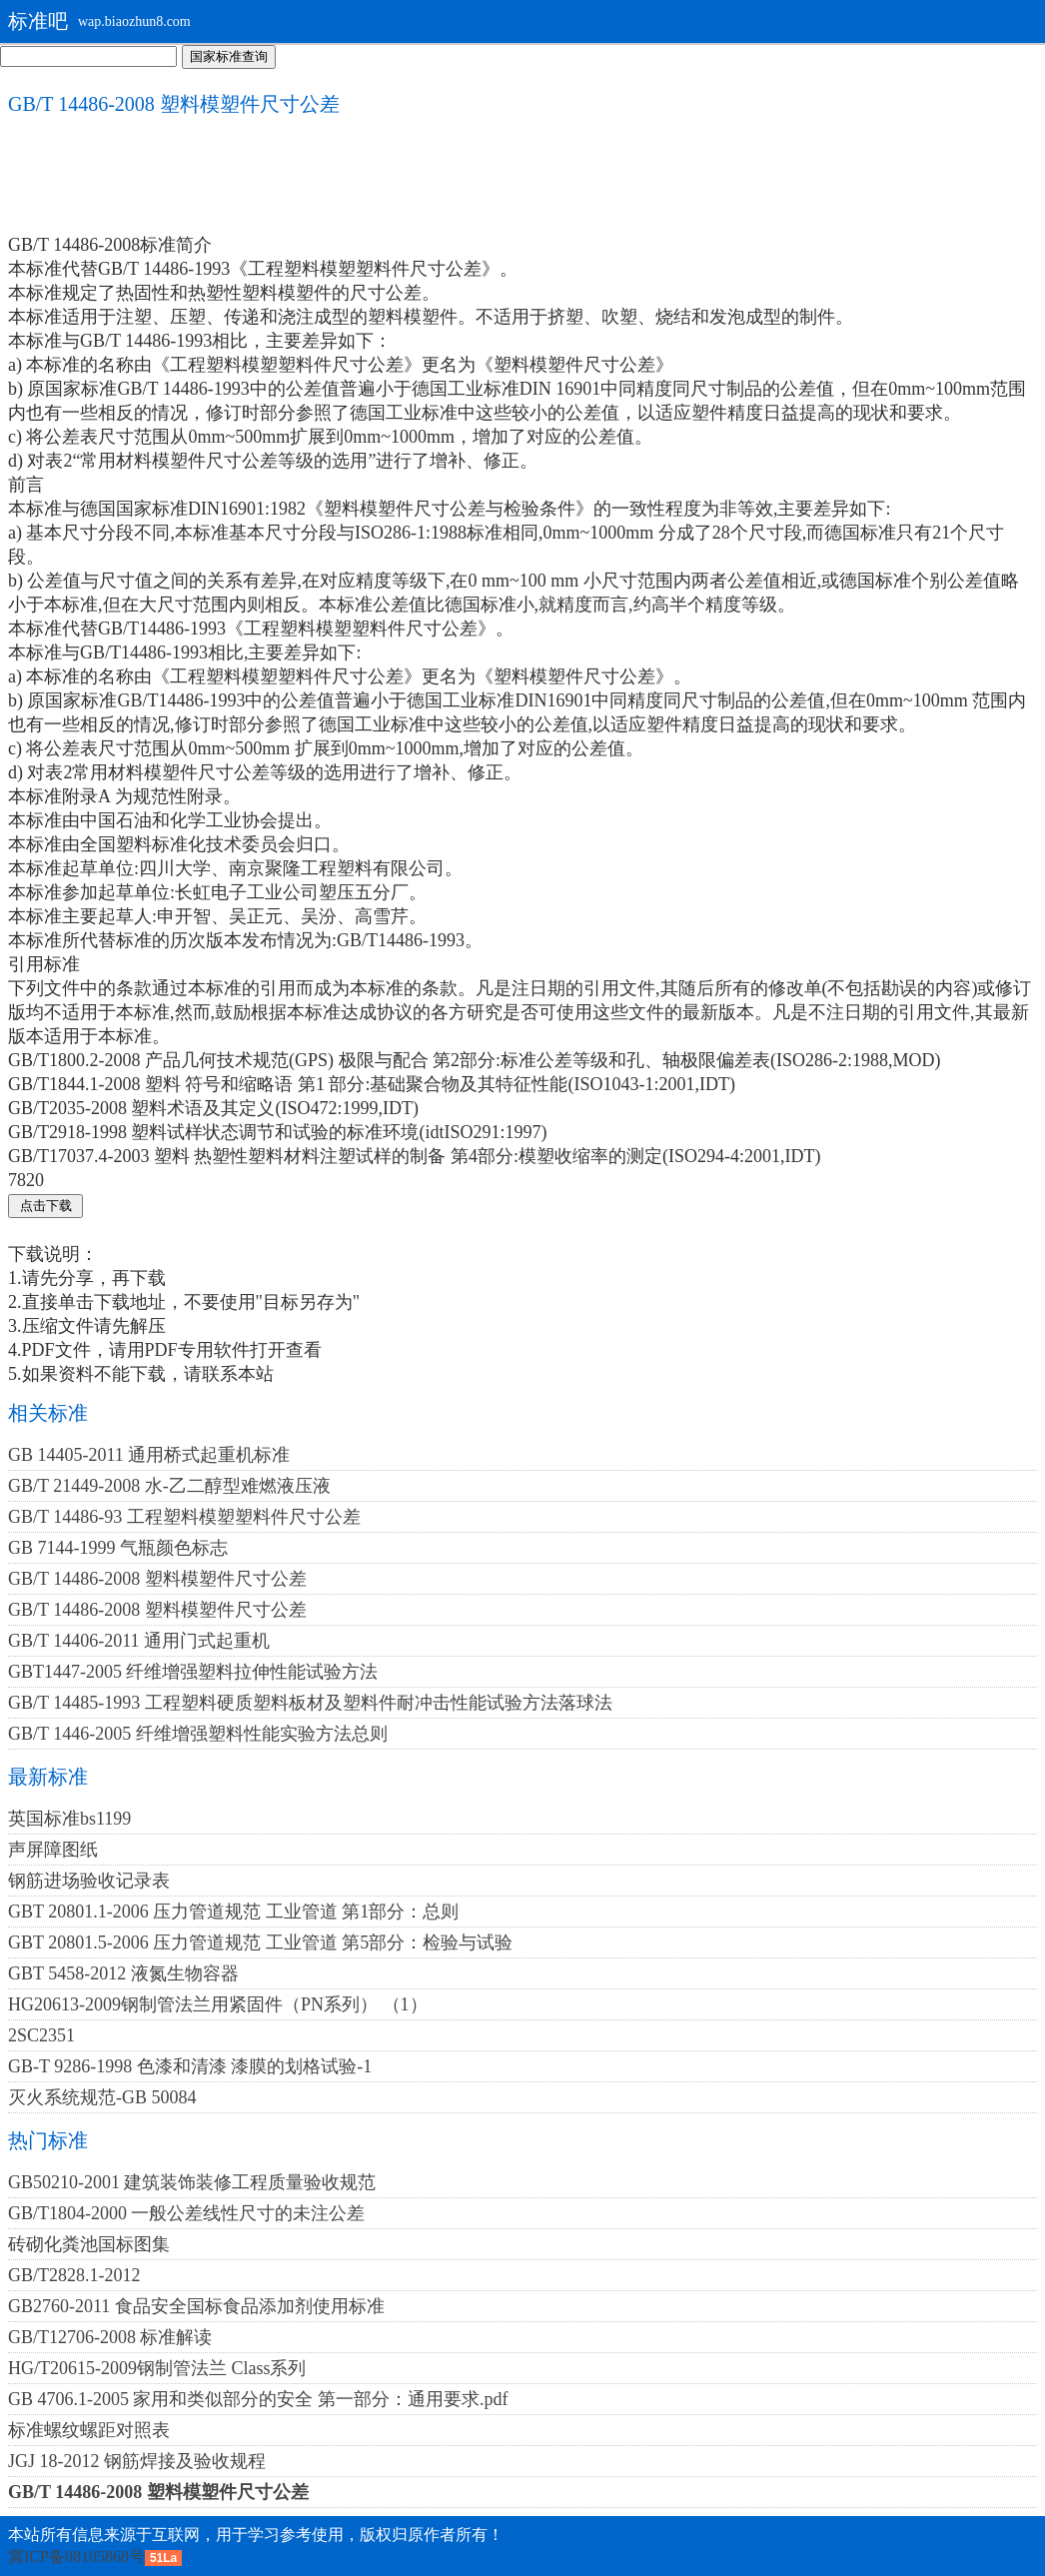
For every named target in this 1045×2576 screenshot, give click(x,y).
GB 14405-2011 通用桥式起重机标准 (149, 1455)
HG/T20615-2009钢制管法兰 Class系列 (157, 2368)
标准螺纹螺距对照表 (89, 2430)
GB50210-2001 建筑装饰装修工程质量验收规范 (192, 2182)
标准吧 (38, 21)
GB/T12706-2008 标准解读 (110, 2337)
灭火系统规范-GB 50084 (102, 2097)
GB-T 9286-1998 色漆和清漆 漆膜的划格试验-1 (190, 2066)
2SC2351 (41, 2035)
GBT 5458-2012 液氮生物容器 (123, 1973)
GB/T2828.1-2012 (74, 2275)
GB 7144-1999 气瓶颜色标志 (118, 1548)
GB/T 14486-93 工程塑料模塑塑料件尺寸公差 (184, 1517)
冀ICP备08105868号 (76, 2556)
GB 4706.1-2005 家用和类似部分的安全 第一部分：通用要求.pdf (258, 2399)
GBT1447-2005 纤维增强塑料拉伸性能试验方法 (193, 1672)
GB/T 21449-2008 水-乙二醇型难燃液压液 (169, 1486)
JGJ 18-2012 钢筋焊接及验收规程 (137, 2461)
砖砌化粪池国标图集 (89, 2244)
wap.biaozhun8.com (134, 21)
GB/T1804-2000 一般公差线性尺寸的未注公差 (187, 2213)
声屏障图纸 (53, 1850)
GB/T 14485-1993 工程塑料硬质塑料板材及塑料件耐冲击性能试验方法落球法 (310, 1703)
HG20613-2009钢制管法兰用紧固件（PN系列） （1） (218, 2004)
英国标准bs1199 (69, 1819)
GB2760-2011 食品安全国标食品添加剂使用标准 (196, 2306)
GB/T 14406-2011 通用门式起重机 (139, 1641)
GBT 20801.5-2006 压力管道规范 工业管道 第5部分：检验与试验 (260, 1942)
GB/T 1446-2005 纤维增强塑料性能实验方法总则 (198, 1734)
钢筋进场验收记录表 (89, 1881)
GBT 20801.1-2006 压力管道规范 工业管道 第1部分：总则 (233, 1912)
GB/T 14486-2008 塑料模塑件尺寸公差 (157, 1579)
